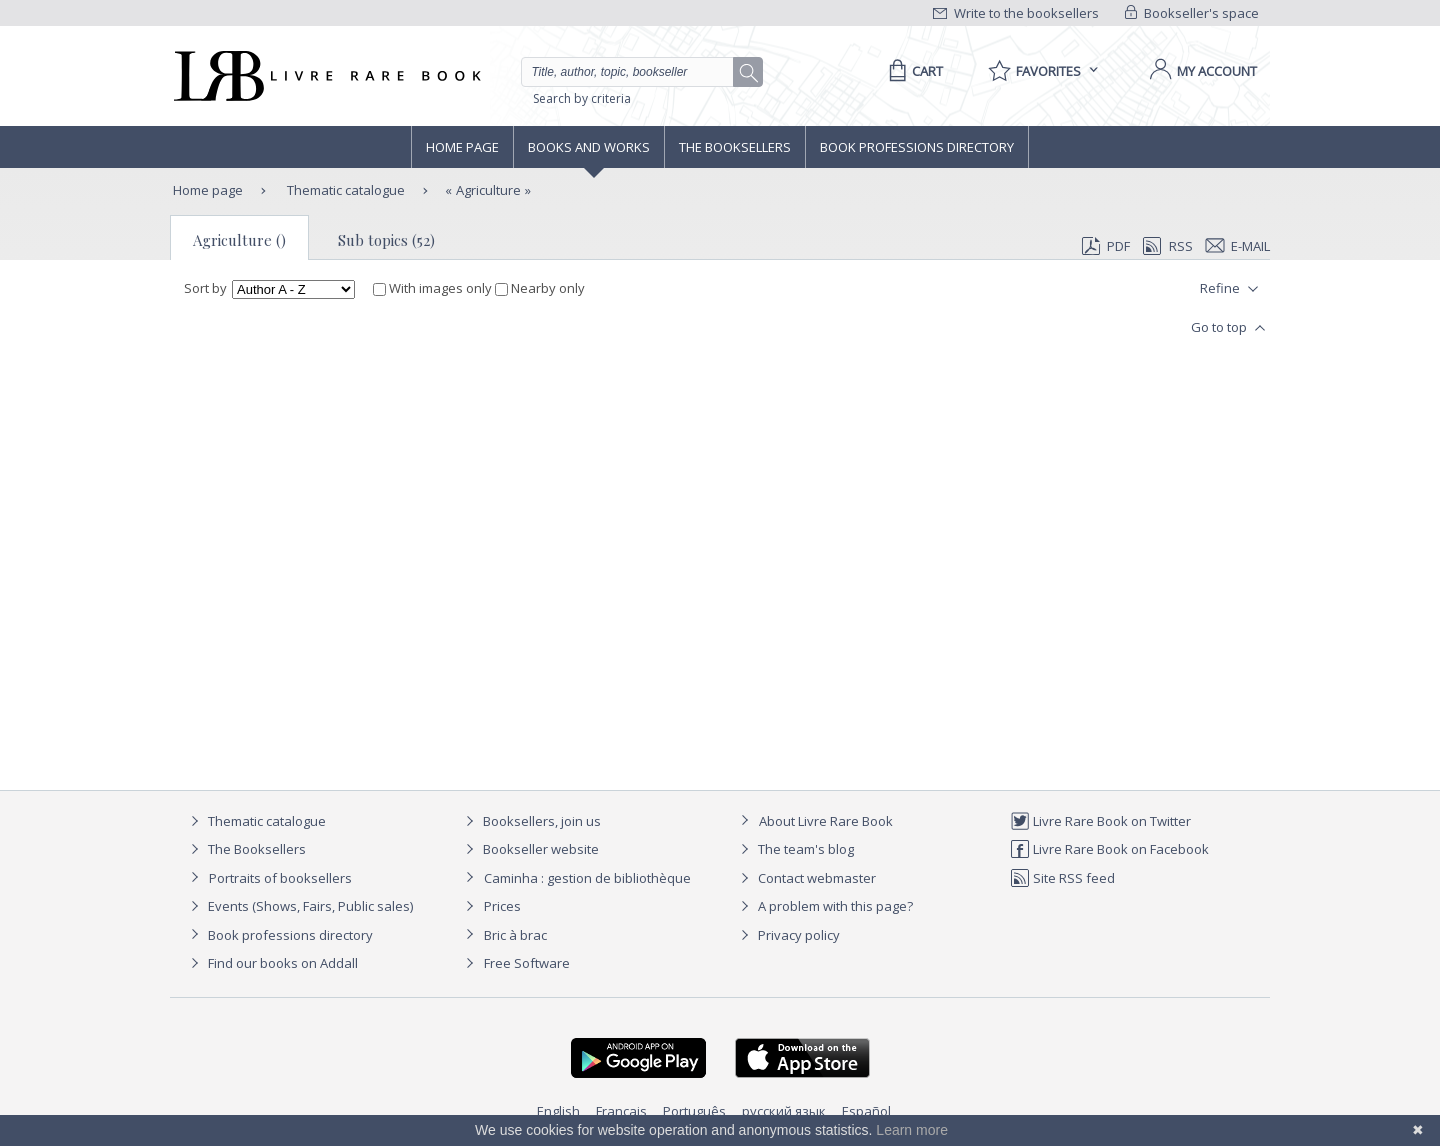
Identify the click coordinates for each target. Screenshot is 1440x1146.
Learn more (912, 1130)
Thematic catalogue (344, 190)
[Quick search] (636, 72)
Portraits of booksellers (280, 878)
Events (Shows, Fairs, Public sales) (299, 906)
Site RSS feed (1062, 878)
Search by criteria (582, 98)
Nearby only (540, 288)
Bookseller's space (1192, 13)
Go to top (1230, 328)
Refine (1231, 289)
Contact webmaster (805, 878)
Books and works (589, 147)
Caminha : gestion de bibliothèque (587, 878)
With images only (434, 288)
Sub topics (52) (386, 240)
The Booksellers (735, 147)
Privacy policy (787, 935)
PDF (1106, 246)
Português (694, 1111)
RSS (1166, 246)
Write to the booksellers (1016, 13)
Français (621, 1111)
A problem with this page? (824, 906)
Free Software (527, 963)
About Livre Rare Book (826, 821)
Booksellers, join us (530, 821)
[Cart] (912, 71)
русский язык (784, 1111)
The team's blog (794, 849)
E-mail (1238, 246)
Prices (502, 906)
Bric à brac (515, 935)
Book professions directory (917, 147)
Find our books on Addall (271, 963)
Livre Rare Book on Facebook (1109, 849)
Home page (462, 147)
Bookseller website (529, 849)
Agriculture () (239, 240)
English (558, 1111)
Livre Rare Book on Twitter (1100, 821)
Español (866, 1111)
